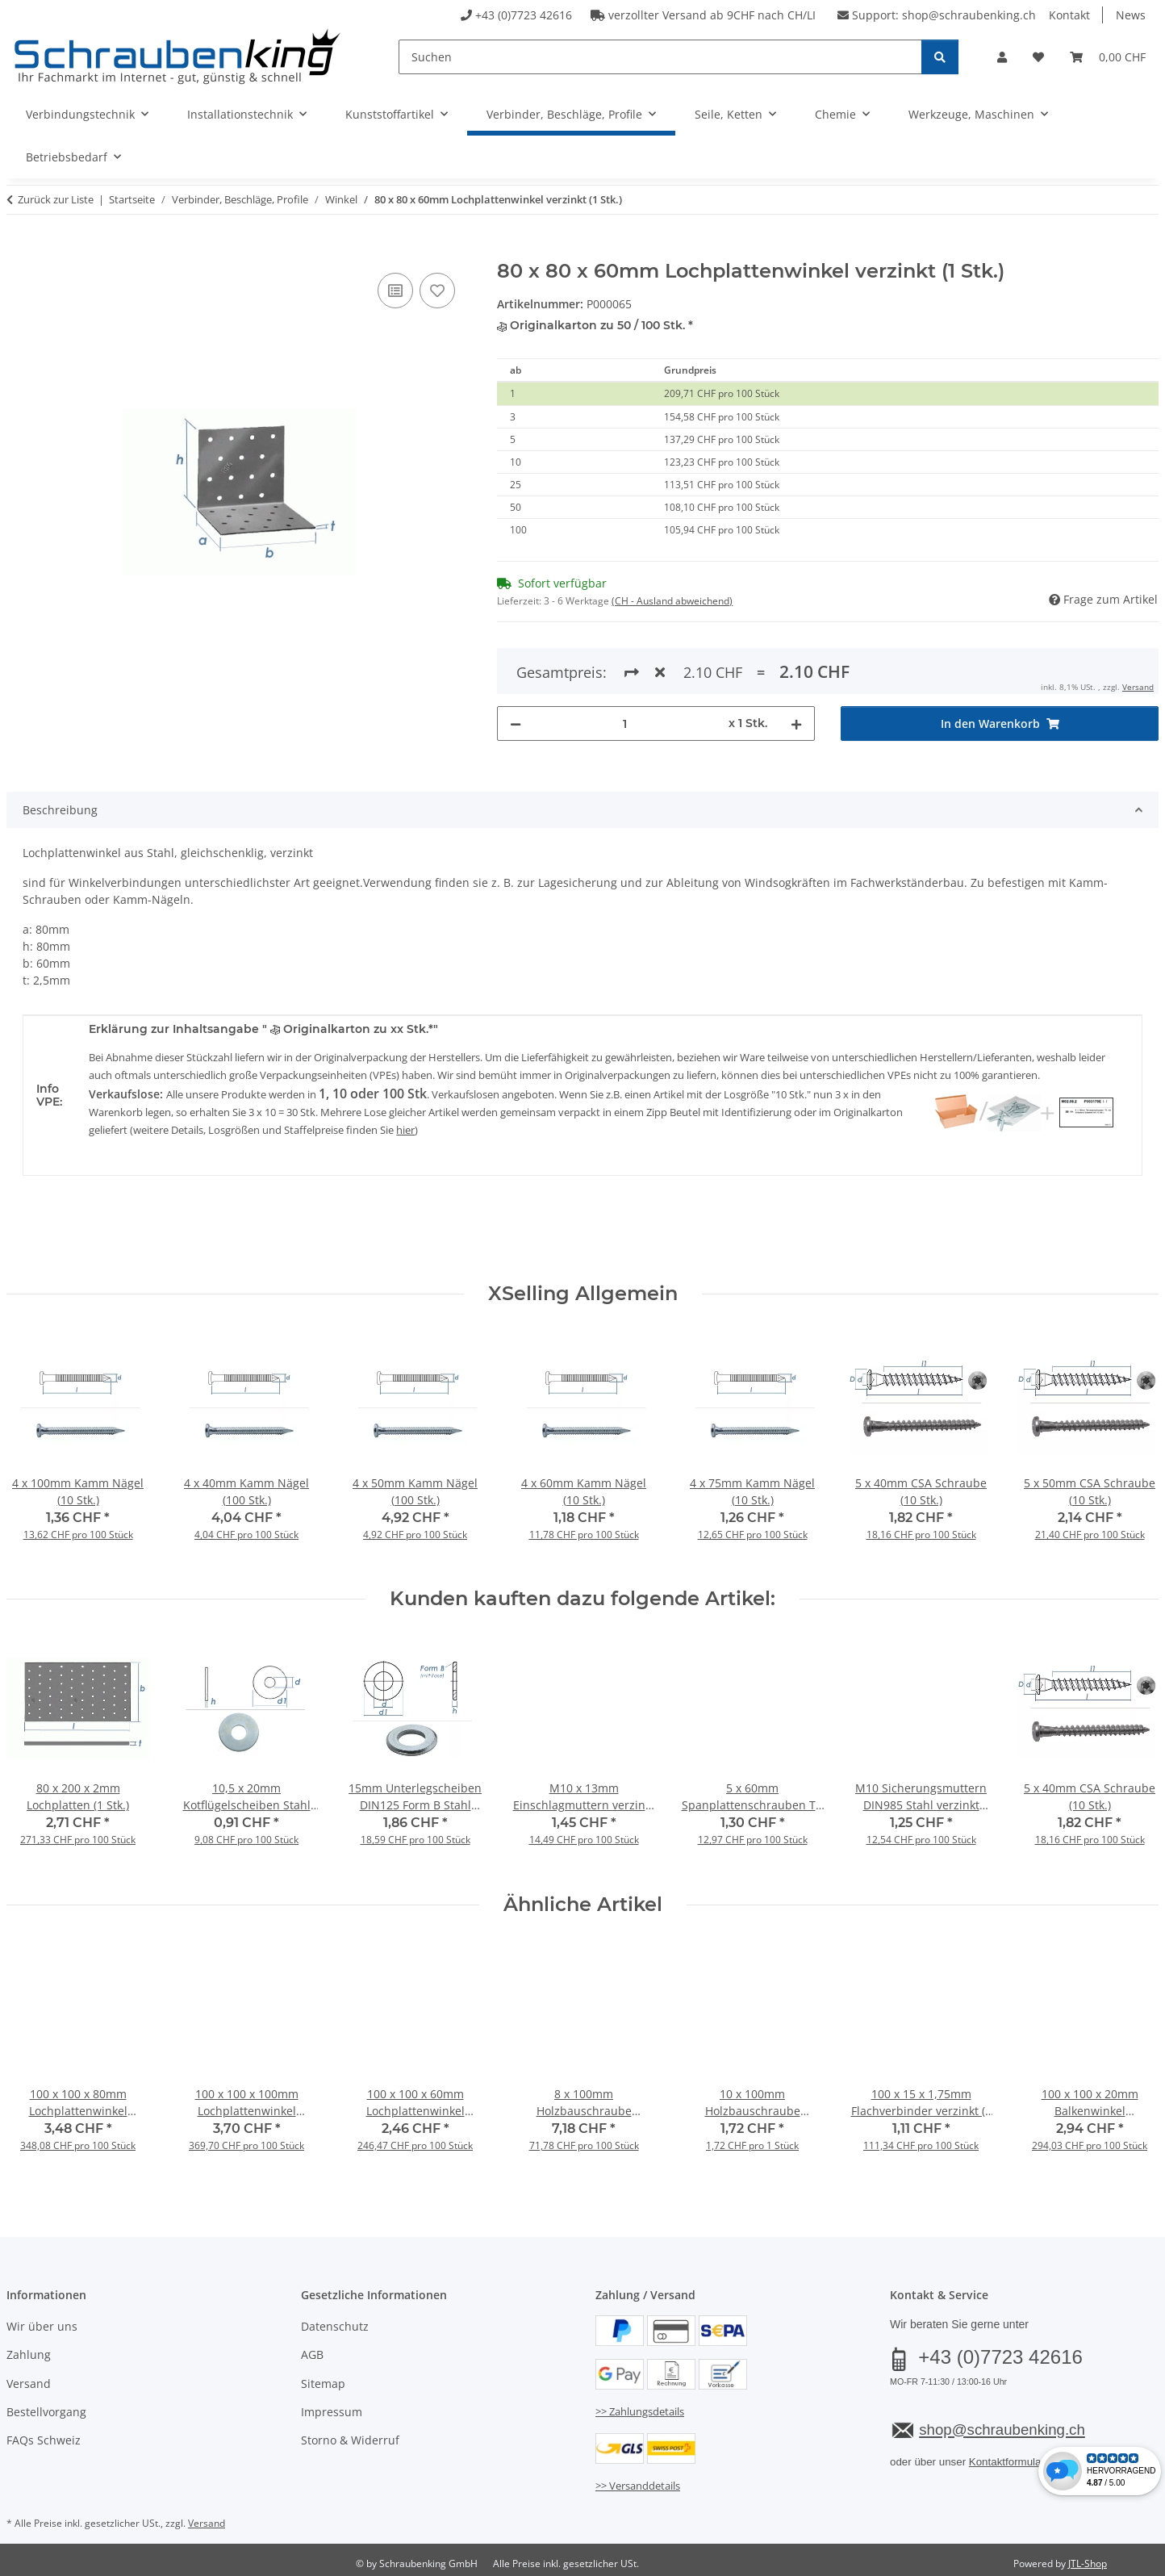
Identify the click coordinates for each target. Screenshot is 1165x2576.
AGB (312, 2354)
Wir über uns (41, 2326)
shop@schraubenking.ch (969, 15)
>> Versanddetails (637, 2485)
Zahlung (28, 2354)
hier (405, 1130)
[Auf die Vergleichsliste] (395, 290)
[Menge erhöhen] (796, 665)
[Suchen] (660, 57)
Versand (28, 2383)
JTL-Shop (1087, 2563)
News (1131, 15)
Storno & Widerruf (350, 2440)
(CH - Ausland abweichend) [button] (672, 601)
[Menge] (624, 665)
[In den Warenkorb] (19, 251)
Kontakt (1069, 15)
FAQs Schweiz (43, 2440)
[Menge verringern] (515, 665)
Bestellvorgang (46, 2411)
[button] (1002, 57)
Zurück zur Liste (56, 199)
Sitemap (323, 2383)
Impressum (331, 2411)
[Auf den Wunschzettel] (437, 290)
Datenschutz (335, 2326)
